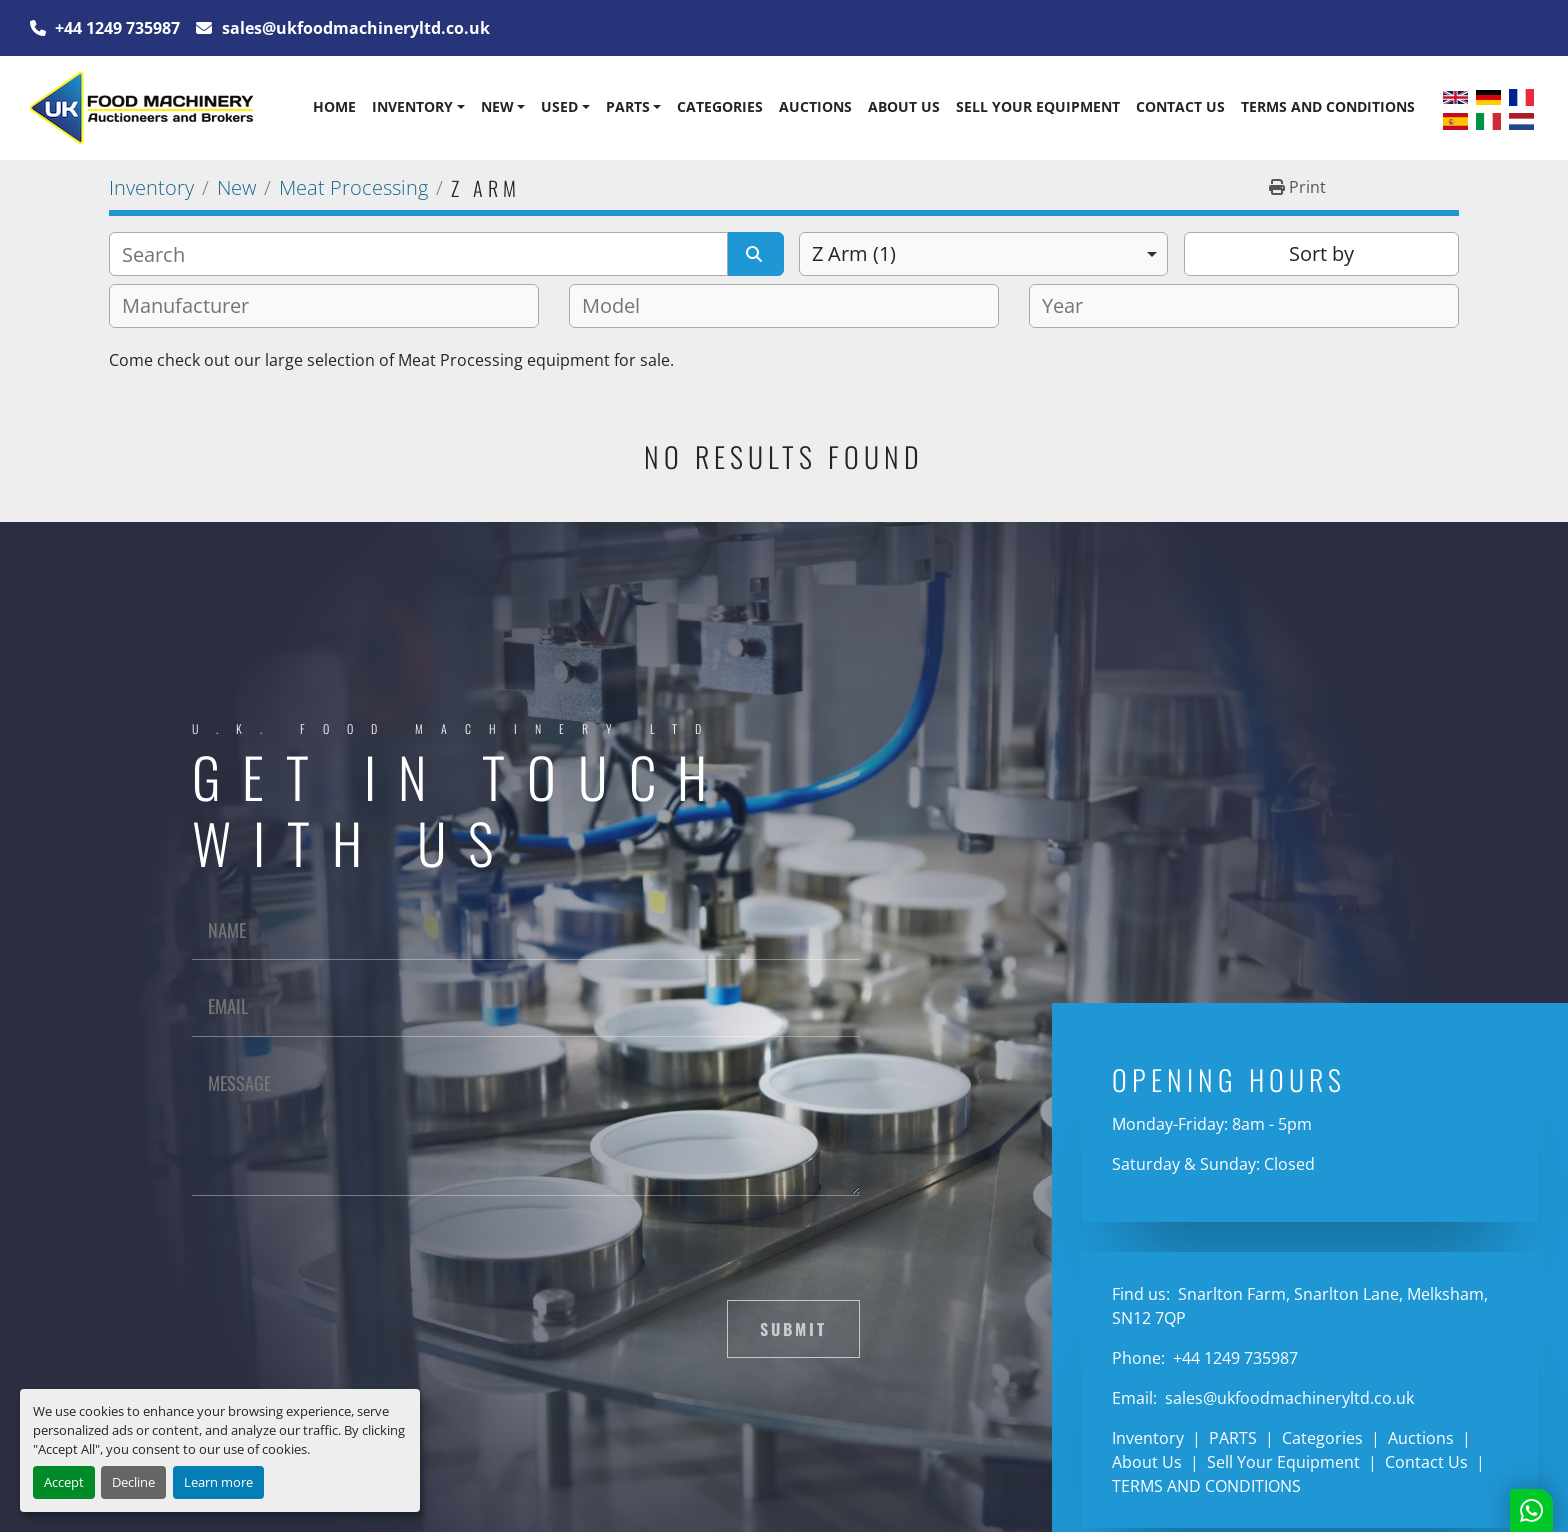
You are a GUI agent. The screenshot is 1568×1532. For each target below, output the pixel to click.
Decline (133, 1482)
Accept (64, 1482)
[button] (418, 107)
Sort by (1321, 253)
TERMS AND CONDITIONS (1328, 106)
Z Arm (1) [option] (854, 253)
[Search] (418, 254)
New (497, 106)
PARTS (628, 106)
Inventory (412, 106)
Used (559, 106)
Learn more (218, 1482)
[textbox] (193, 306)
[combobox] (983, 254)
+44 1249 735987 (115, 28)
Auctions (815, 106)
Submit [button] (793, 1329)
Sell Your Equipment (1038, 106)
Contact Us (1180, 106)
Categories (720, 106)
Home (334, 106)
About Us (904, 106)
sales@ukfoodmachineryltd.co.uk (354, 28)
